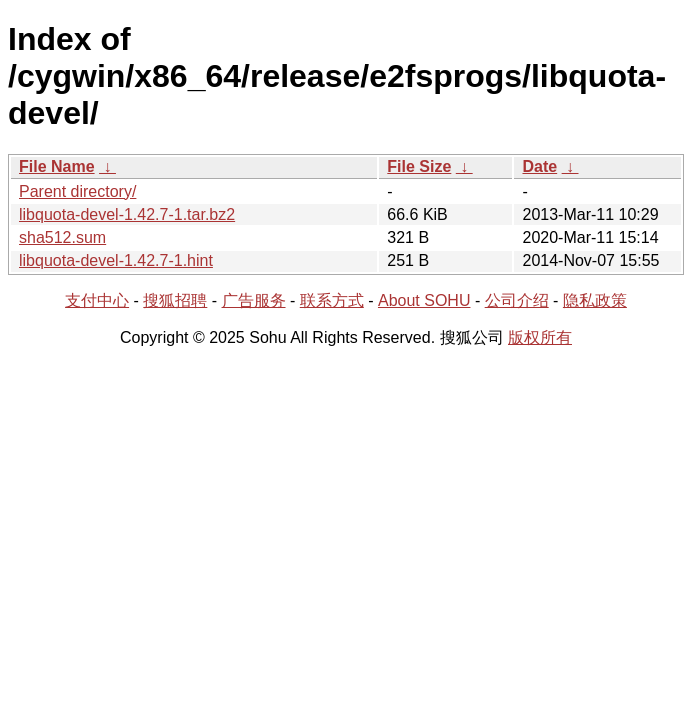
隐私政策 (595, 300)
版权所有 (540, 337)
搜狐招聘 (175, 300)
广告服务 (254, 300)
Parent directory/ (77, 191)
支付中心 (97, 300)
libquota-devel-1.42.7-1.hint (116, 260)
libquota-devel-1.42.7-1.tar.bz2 (127, 214)
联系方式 (332, 300)
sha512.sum (62, 237)
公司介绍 (517, 300)
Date (539, 166)
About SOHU (424, 300)
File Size (419, 166)
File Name (57, 166)
